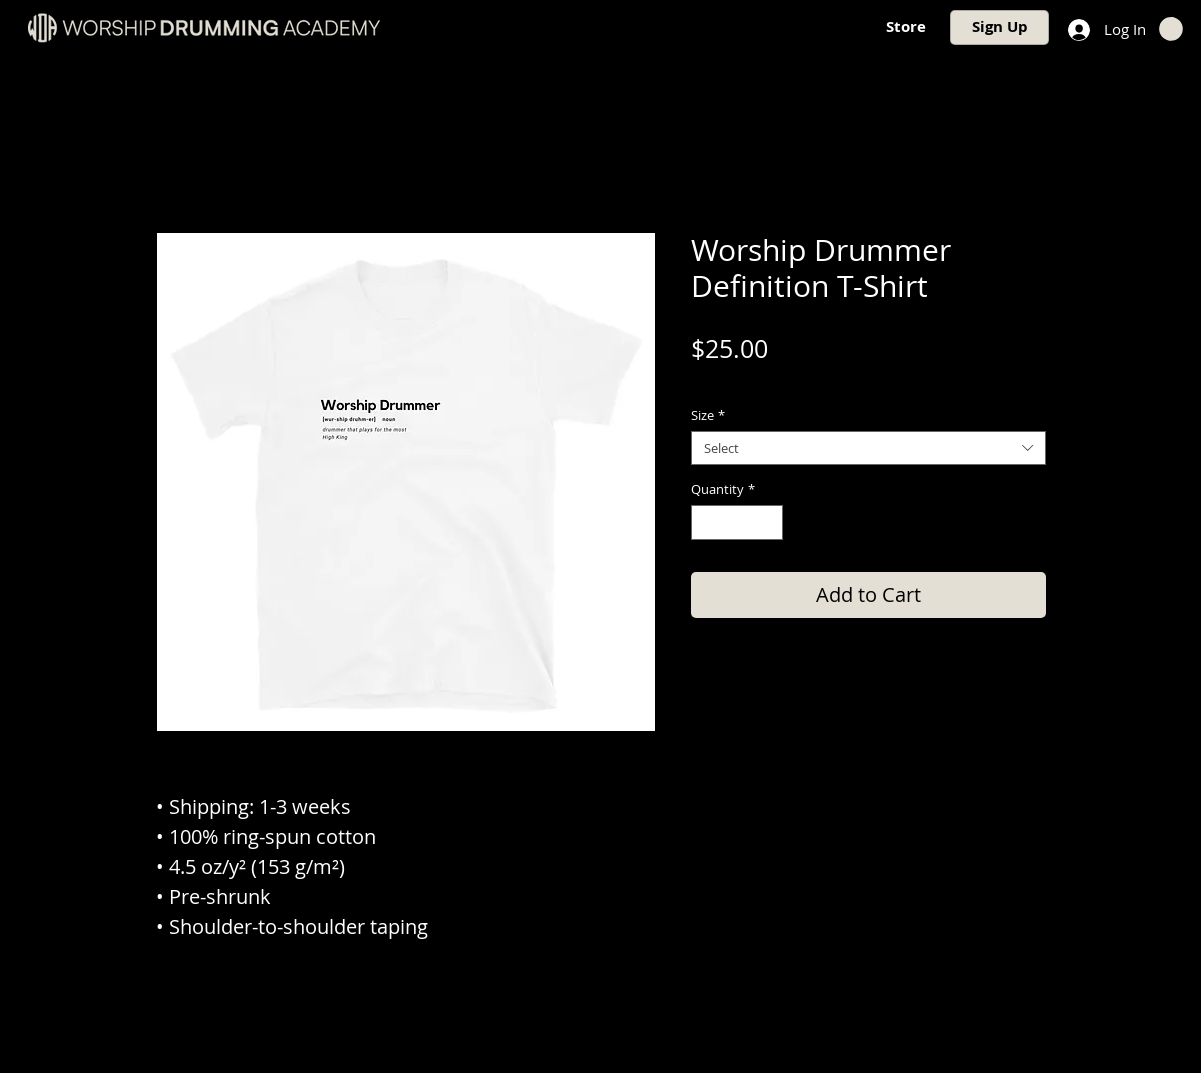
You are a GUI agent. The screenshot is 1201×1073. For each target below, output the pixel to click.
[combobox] (868, 448)
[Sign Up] (999, 27)
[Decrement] (706, 523)
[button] (1171, 29)
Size (708, 415)
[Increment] (768, 523)
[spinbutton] (736, 523)
